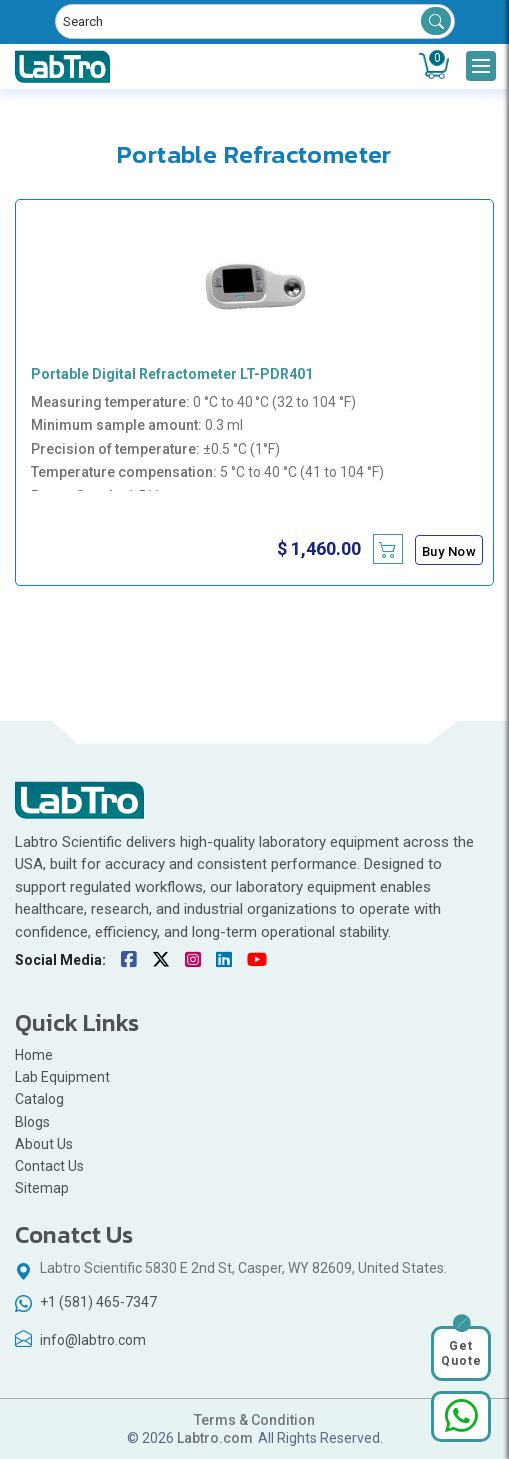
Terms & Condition (254, 1420)
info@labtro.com (93, 1340)
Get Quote (461, 1353)
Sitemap (42, 1188)
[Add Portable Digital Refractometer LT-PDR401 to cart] (388, 549)
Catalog (39, 1099)
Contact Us (49, 1166)
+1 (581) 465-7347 (98, 1302)
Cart (437, 59)
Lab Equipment (62, 1077)
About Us (44, 1144)
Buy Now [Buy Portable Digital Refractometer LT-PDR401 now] (449, 551)
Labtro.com (215, 1438)
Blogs (32, 1122)
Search (436, 21)
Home (34, 1055)
